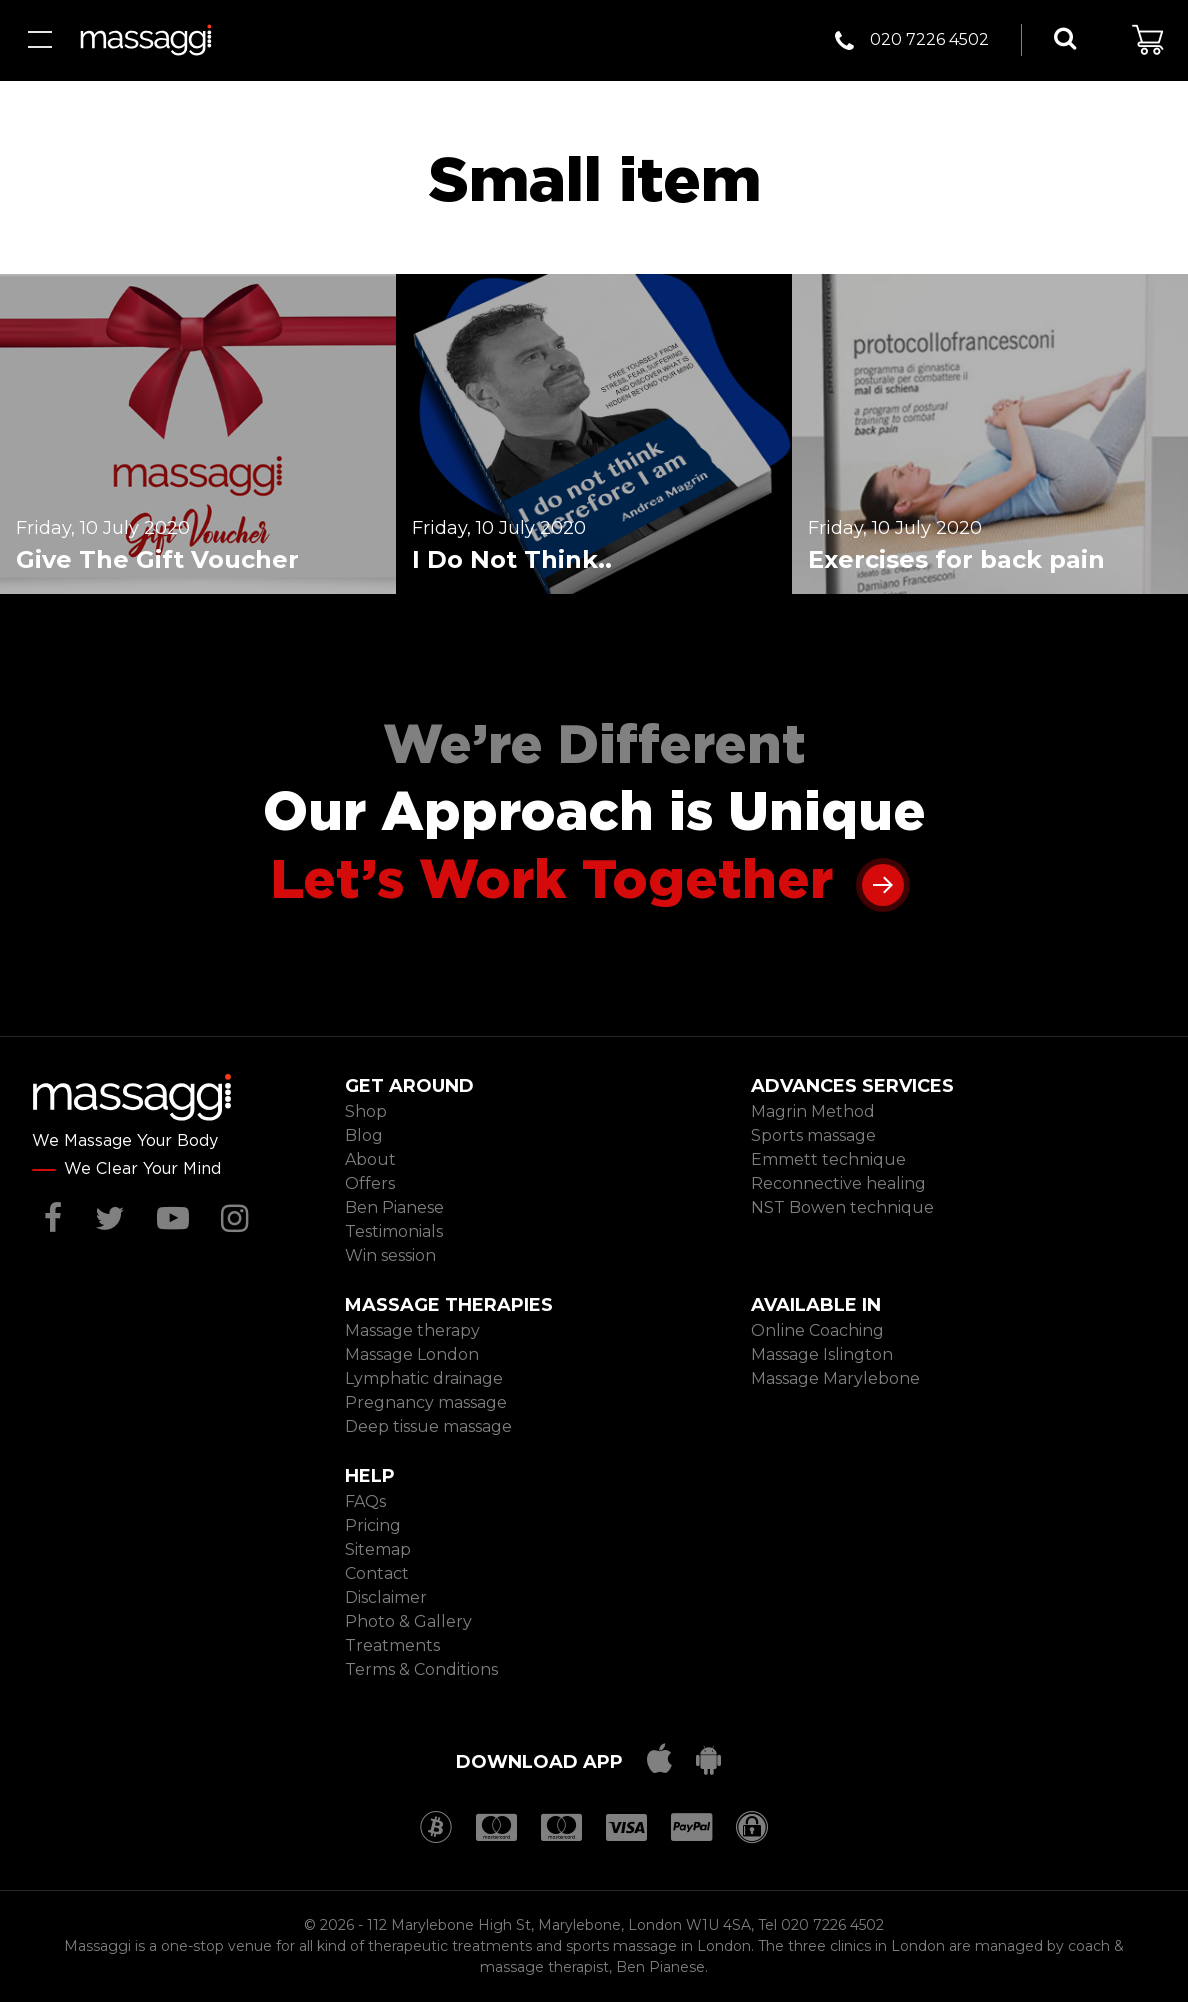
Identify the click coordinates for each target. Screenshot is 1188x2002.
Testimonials (394, 1231)
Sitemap (378, 1549)
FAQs (365, 1501)
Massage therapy (412, 1330)
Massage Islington (822, 1354)
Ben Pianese (394, 1207)
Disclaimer (386, 1597)
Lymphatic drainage (424, 1378)
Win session (390, 1255)
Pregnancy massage (426, 1402)
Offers (370, 1183)
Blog (364, 1135)
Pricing (373, 1525)
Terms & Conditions (421, 1669)
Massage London (412, 1354)
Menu (40, 40)
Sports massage (813, 1135)
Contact (377, 1573)
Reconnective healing (838, 1183)
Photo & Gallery (408, 1621)
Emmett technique (828, 1159)
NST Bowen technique (842, 1207)
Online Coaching (817, 1330)
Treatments (392, 1645)
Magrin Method (813, 1111)
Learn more (883, 883)
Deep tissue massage (428, 1426)
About (370, 1159)
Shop (366, 1111)
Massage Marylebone (835, 1378)
